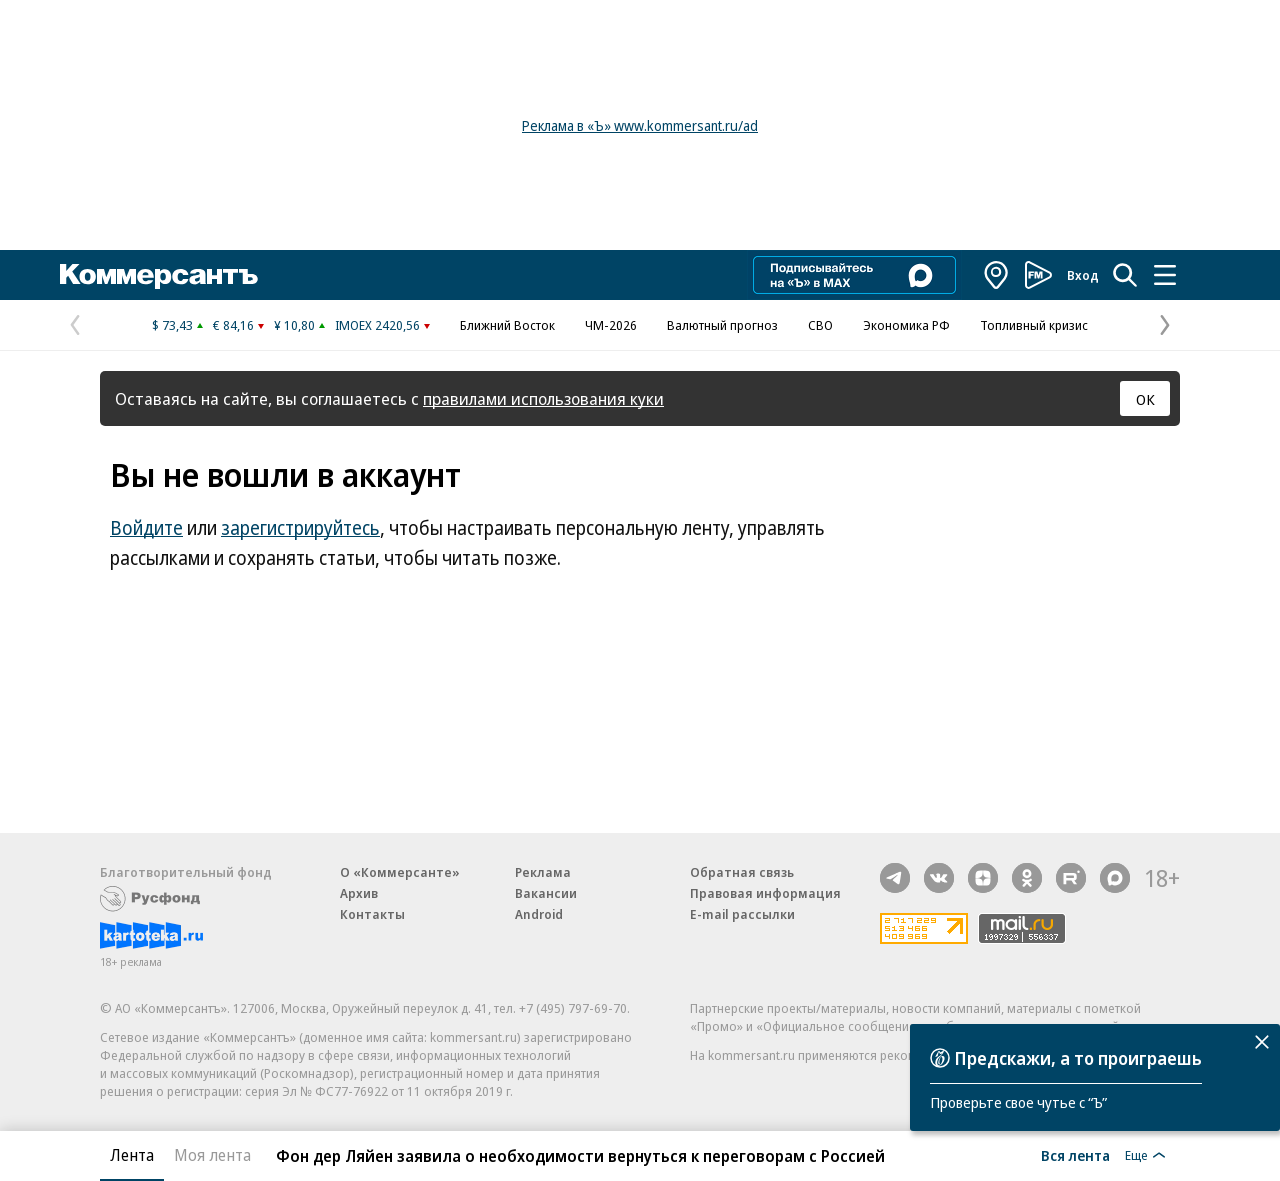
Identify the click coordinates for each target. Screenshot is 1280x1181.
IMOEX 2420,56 (377, 325)
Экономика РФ (906, 325)
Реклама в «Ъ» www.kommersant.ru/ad (640, 125)
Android (539, 914)
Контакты (372, 914)
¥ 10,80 (294, 325)
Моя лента (212, 1155)
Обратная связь (742, 872)
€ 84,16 (233, 325)
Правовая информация (765, 893)
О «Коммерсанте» (400, 872)
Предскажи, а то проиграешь (1078, 1058)
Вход (1083, 275)
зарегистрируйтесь (300, 528)
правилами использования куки (543, 398)
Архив (359, 893)
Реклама (543, 872)
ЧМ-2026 (611, 325)
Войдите (146, 528)
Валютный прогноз (722, 325)
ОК (1145, 399)
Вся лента (1075, 1155)
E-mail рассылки (742, 914)
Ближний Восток (507, 325)
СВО (820, 325)
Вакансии (546, 893)
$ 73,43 (172, 325)
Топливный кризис (1034, 325)
